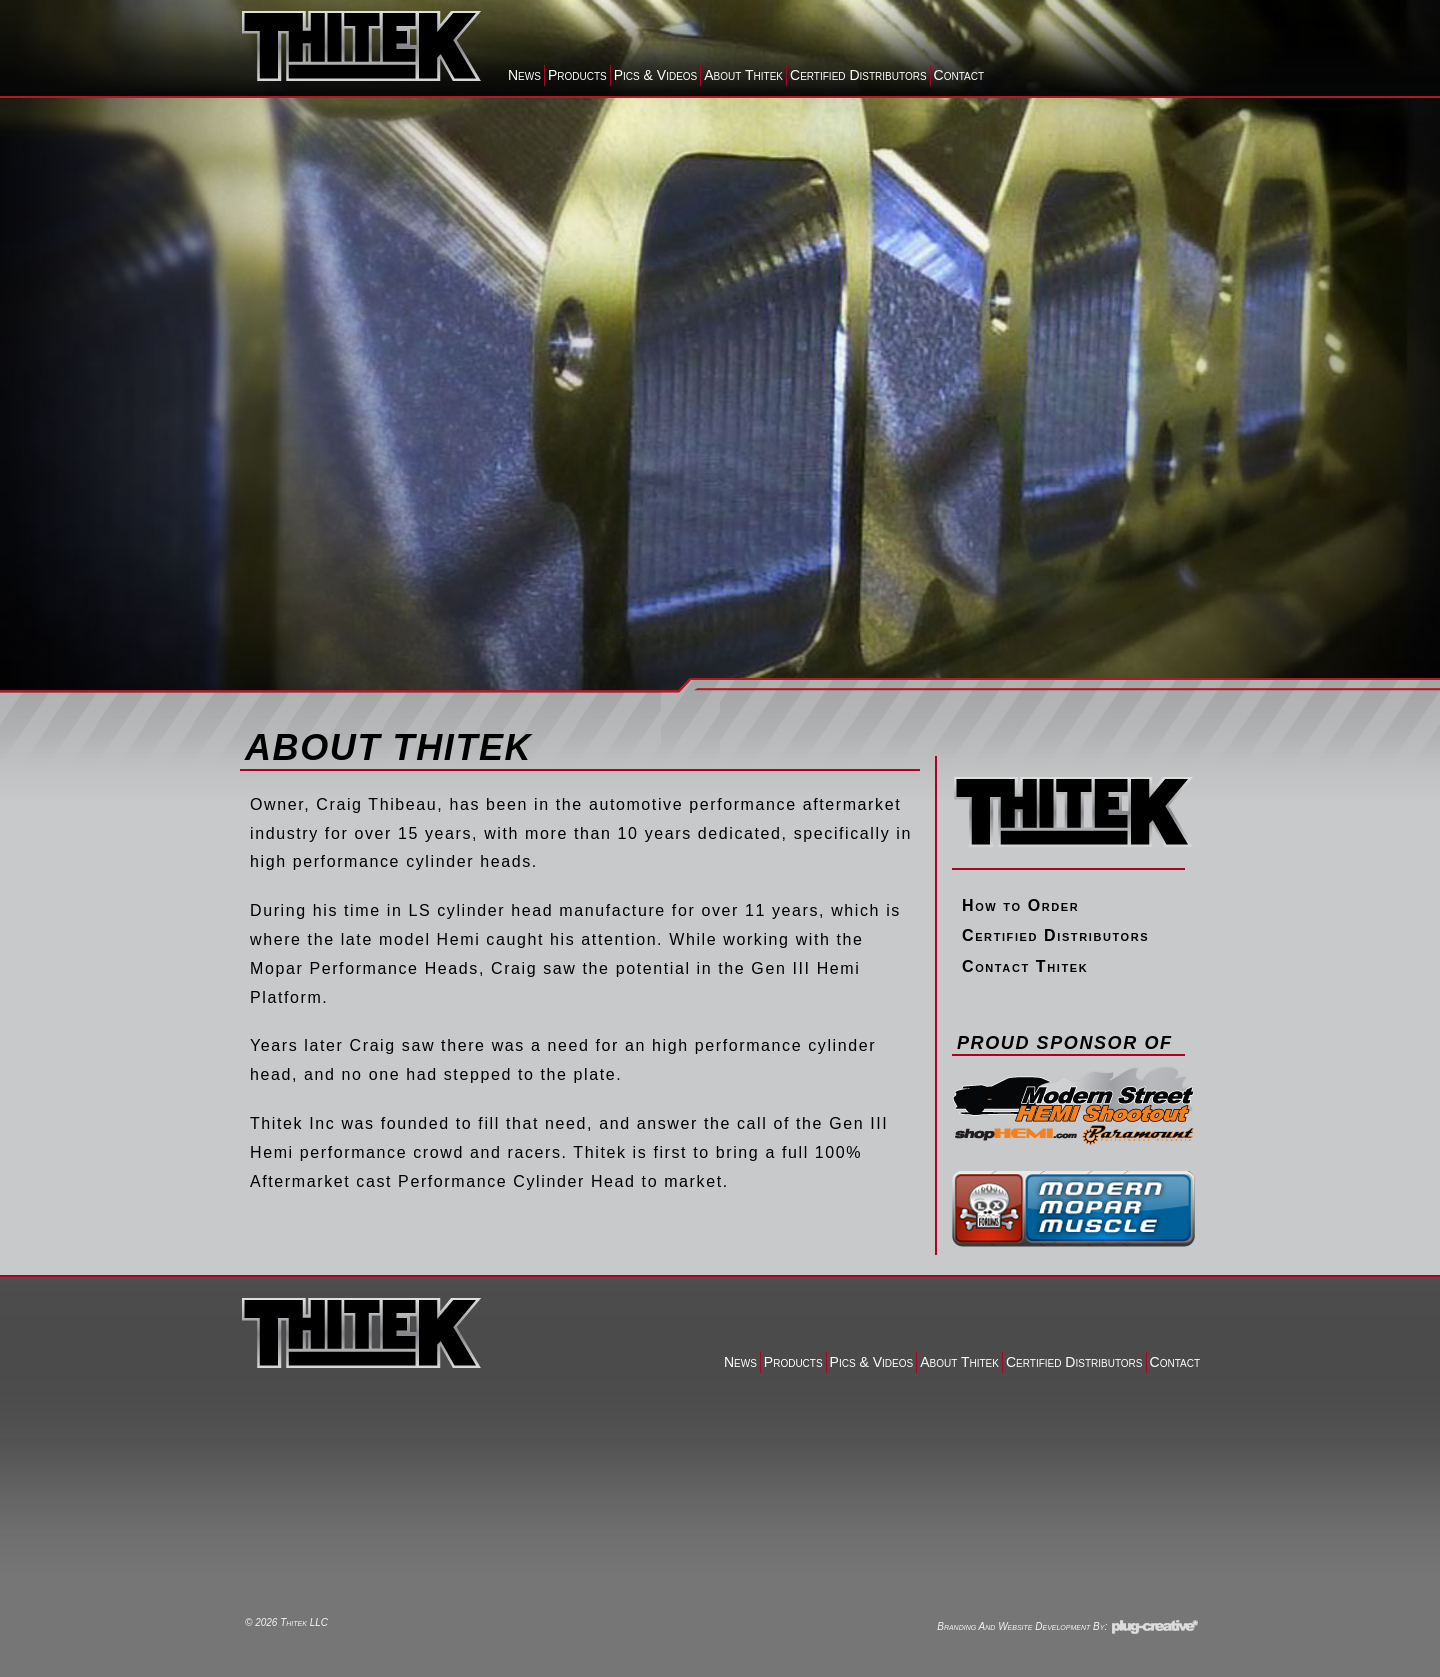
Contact (959, 75)
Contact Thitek (1025, 966)
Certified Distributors (858, 75)
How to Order (1020, 905)
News (524, 75)
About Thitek (743, 75)
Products (577, 75)
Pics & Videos (656, 75)
